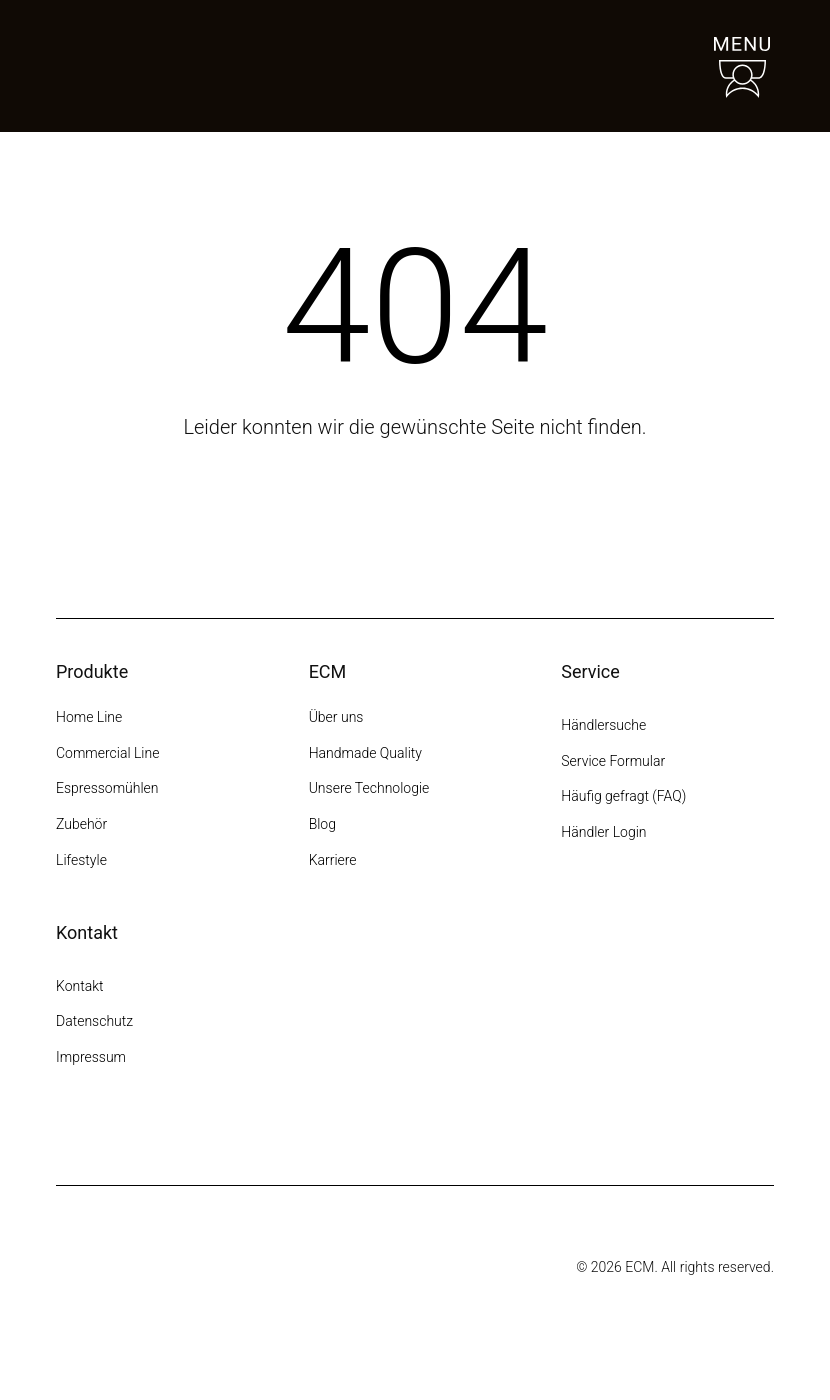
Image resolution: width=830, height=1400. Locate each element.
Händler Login (603, 832)
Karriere (333, 860)
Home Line (89, 717)
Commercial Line (107, 753)
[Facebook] (104, 1133)
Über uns (336, 717)
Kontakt (81, 986)
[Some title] (366, 1268)
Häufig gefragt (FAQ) (623, 796)
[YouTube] (176, 1133)
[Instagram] (68, 1133)
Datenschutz (94, 1021)
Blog (322, 824)
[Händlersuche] (650, 66)
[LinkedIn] (212, 1133)
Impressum (91, 1057)
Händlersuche (603, 725)
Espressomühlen (107, 788)
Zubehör (81, 824)
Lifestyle (81, 860)
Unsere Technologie (369, 788)
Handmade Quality (365, 753)
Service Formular (613, 761)
